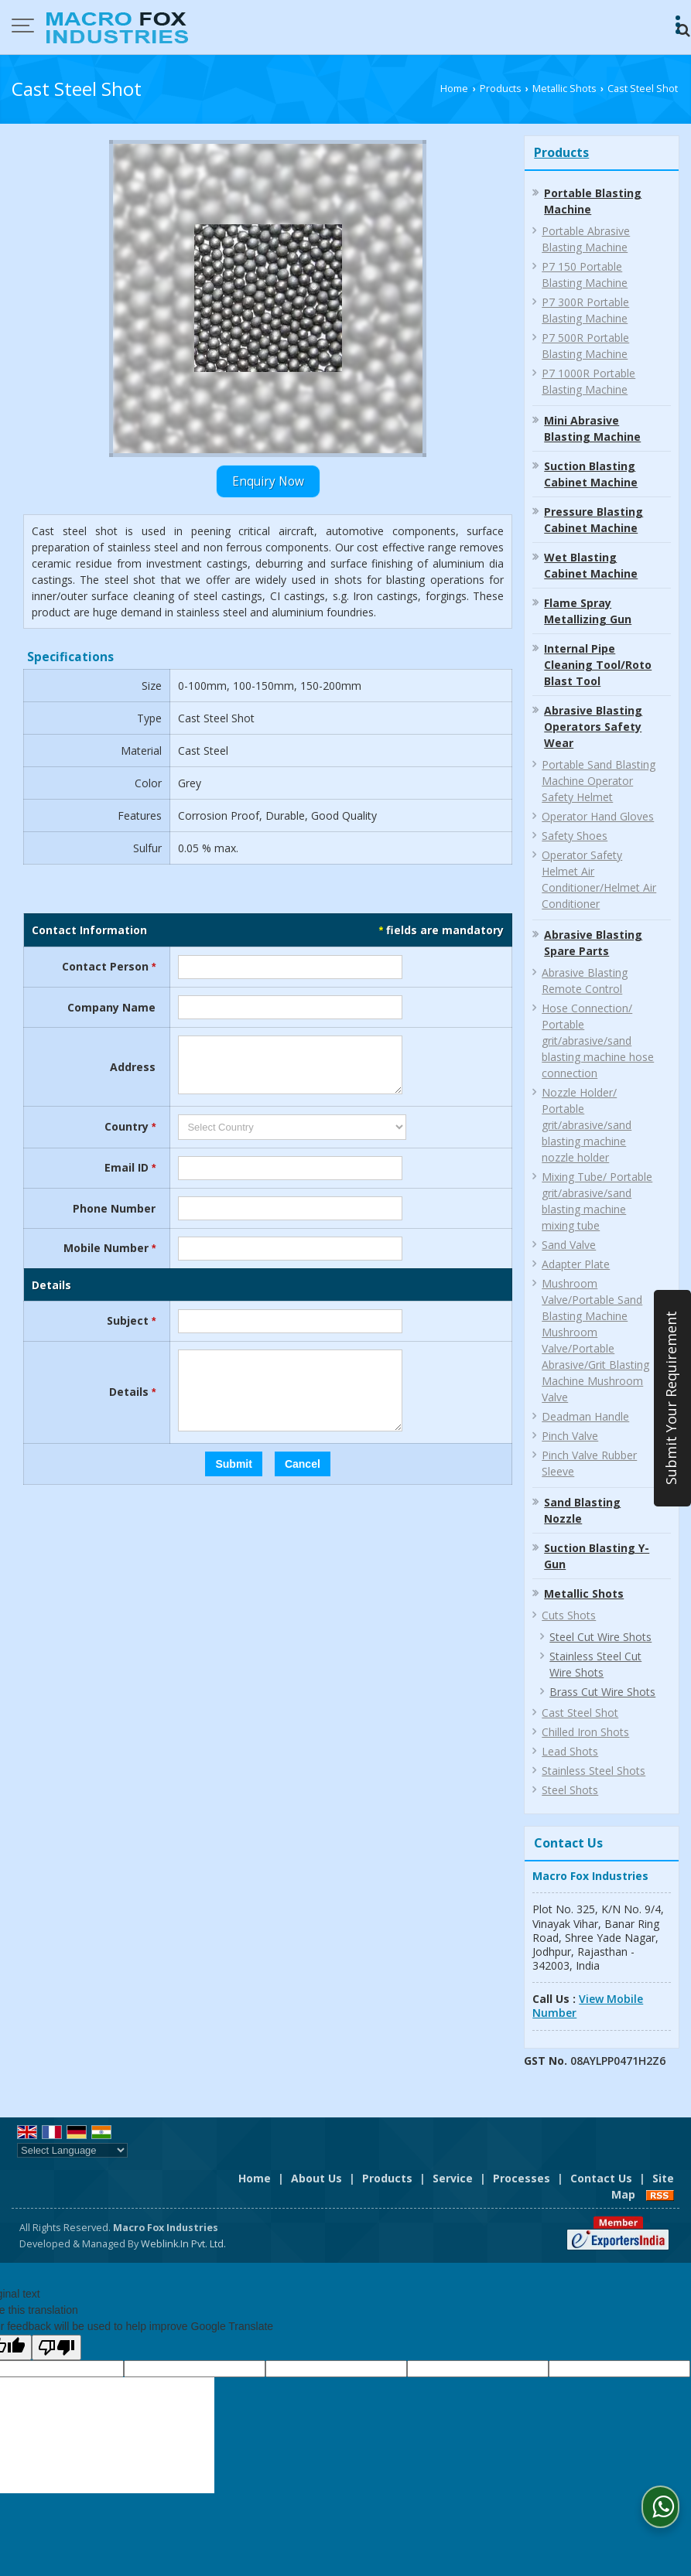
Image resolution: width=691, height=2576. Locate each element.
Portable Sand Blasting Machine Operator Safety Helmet (598, 780)
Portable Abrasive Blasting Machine (586, 238)
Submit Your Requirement (671, 1399)
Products (501, 88)
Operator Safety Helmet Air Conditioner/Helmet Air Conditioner (599, 879)
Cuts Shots (569, 1615)
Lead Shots (570, 1751)
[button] (587, 2005)
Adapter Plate (576, 1264)
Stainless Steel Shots (593, 1770)
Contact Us (601, 2178)
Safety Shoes (574, 835)
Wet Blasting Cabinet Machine (591, 565)
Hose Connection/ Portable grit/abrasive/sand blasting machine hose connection (598, 1040)
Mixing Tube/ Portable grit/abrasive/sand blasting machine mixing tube (597, 1201)
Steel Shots (570, 1790)
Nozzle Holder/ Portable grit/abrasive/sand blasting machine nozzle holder (586, 1125)
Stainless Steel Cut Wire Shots (595, 1664)
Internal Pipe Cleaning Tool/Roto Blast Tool (598, 664)
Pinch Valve (570, 1435)
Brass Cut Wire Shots (602, 1691)
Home (454, 88)
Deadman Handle (585, 1416)
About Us (316, 2178)
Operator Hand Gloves (598, 816)
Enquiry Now (268, 481)
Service (453, 2178)
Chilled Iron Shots (585, 1732)
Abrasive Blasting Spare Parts (593, 942)
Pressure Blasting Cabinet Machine (593, 519)
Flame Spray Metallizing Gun (587, 610)
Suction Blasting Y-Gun (596, 1555)
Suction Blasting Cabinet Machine (591, 474)
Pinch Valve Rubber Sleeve (589, 1463)
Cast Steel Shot (580, 1712)
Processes (521, 2178)
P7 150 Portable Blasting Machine (585, 274)
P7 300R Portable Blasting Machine (585, 310)
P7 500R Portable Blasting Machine (585, 345)
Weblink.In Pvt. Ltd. (183, 2243)
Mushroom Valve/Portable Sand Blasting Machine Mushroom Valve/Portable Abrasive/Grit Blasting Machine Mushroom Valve (595, 1340)
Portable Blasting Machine (592, 201)
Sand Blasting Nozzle (582, 1510)
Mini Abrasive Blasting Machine (592, 428)
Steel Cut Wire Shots (600, 1636)
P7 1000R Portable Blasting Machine (588, 381)
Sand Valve (569, 1244)
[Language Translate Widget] (72, 2150)
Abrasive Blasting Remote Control (585, 980)
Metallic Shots (564, 88)
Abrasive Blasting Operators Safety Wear (593, 726)
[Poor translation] (56, 2347)
